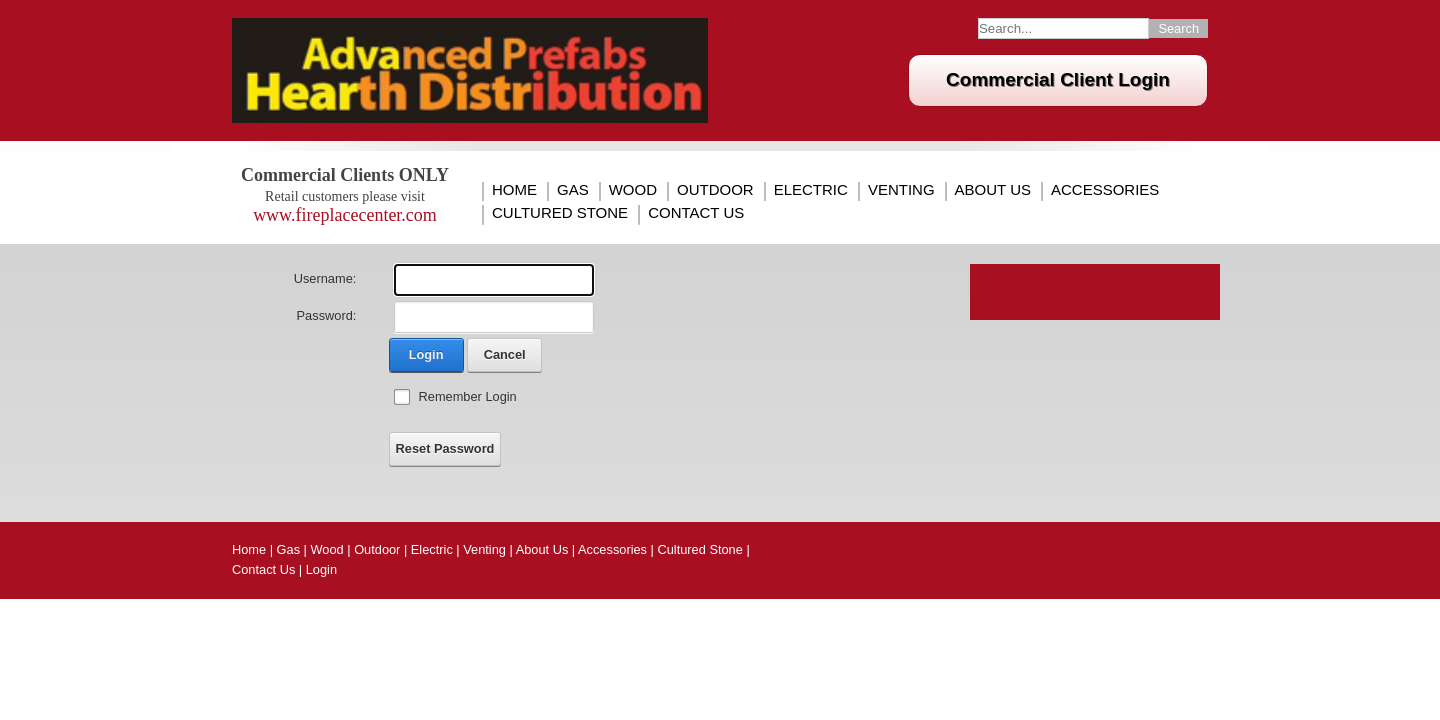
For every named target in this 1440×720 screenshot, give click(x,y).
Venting (901, 190)
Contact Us (696, 213)
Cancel (505, 354)
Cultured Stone (560, 213)
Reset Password (445, 448)
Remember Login (468, 396)
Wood (633, 190)
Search (1178, 28)
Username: (325, 278)
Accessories (1105, 190)
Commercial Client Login (1058, 79)
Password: (327, 315)
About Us (993, 190)
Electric (811, 190)
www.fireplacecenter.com (345, 215)
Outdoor (715, 190)
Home (514, 190)
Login (426, 354)
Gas (573, 190)
